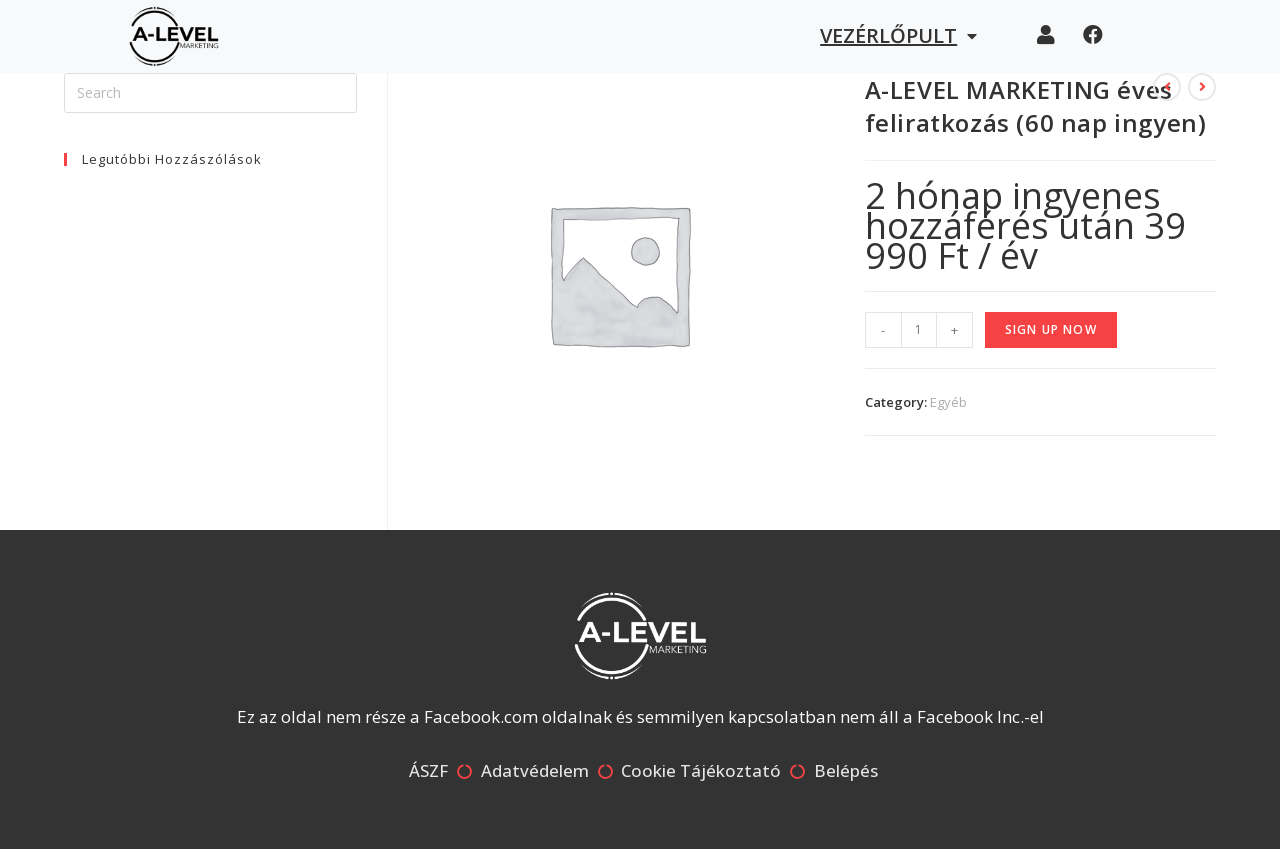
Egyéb (948, 402)
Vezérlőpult (898, 36)
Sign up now (1051, 329)
